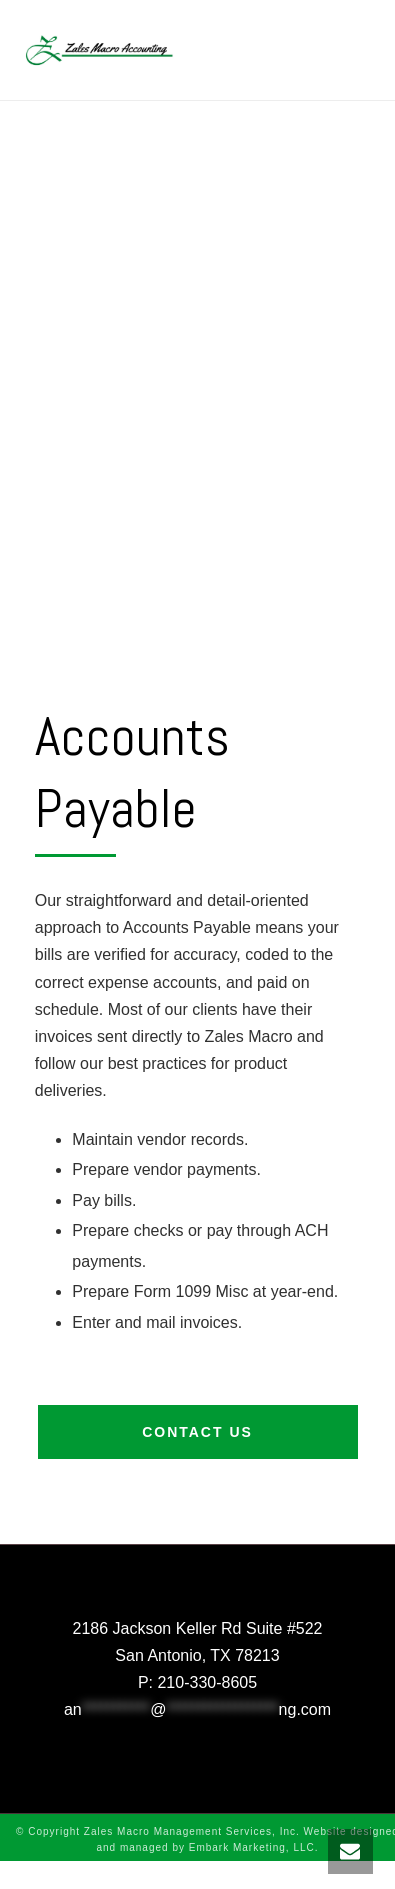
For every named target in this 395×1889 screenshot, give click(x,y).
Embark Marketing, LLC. (254, 1847)
